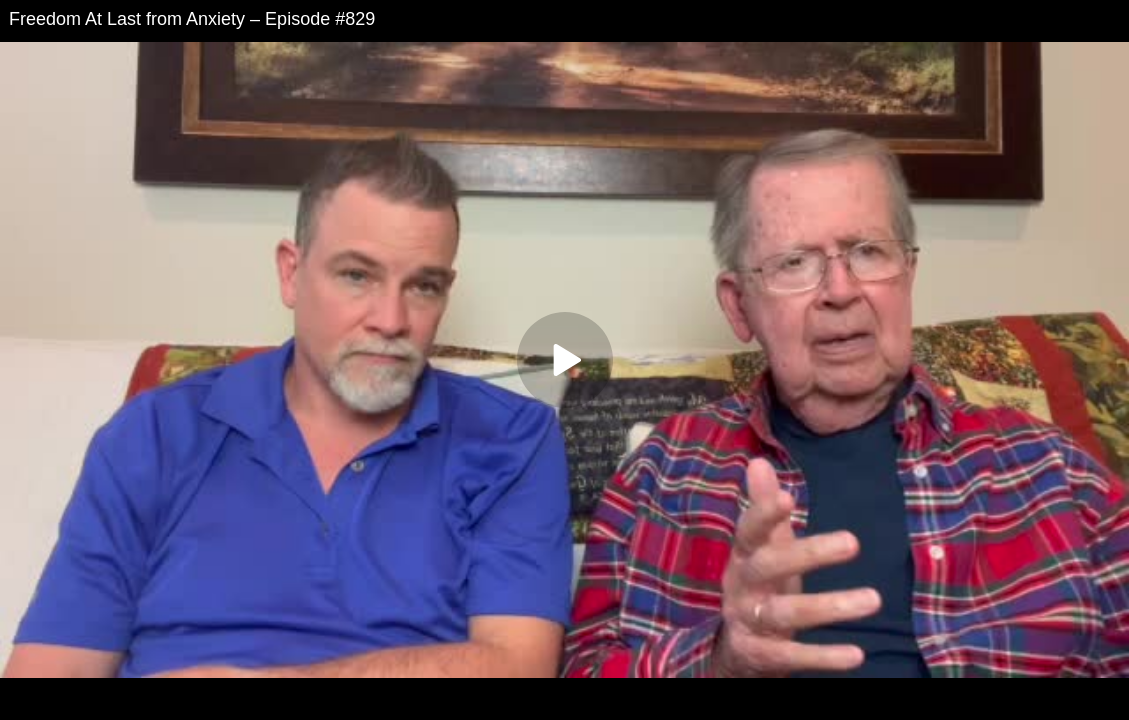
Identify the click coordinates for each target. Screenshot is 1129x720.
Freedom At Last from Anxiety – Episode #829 (192, 19)
